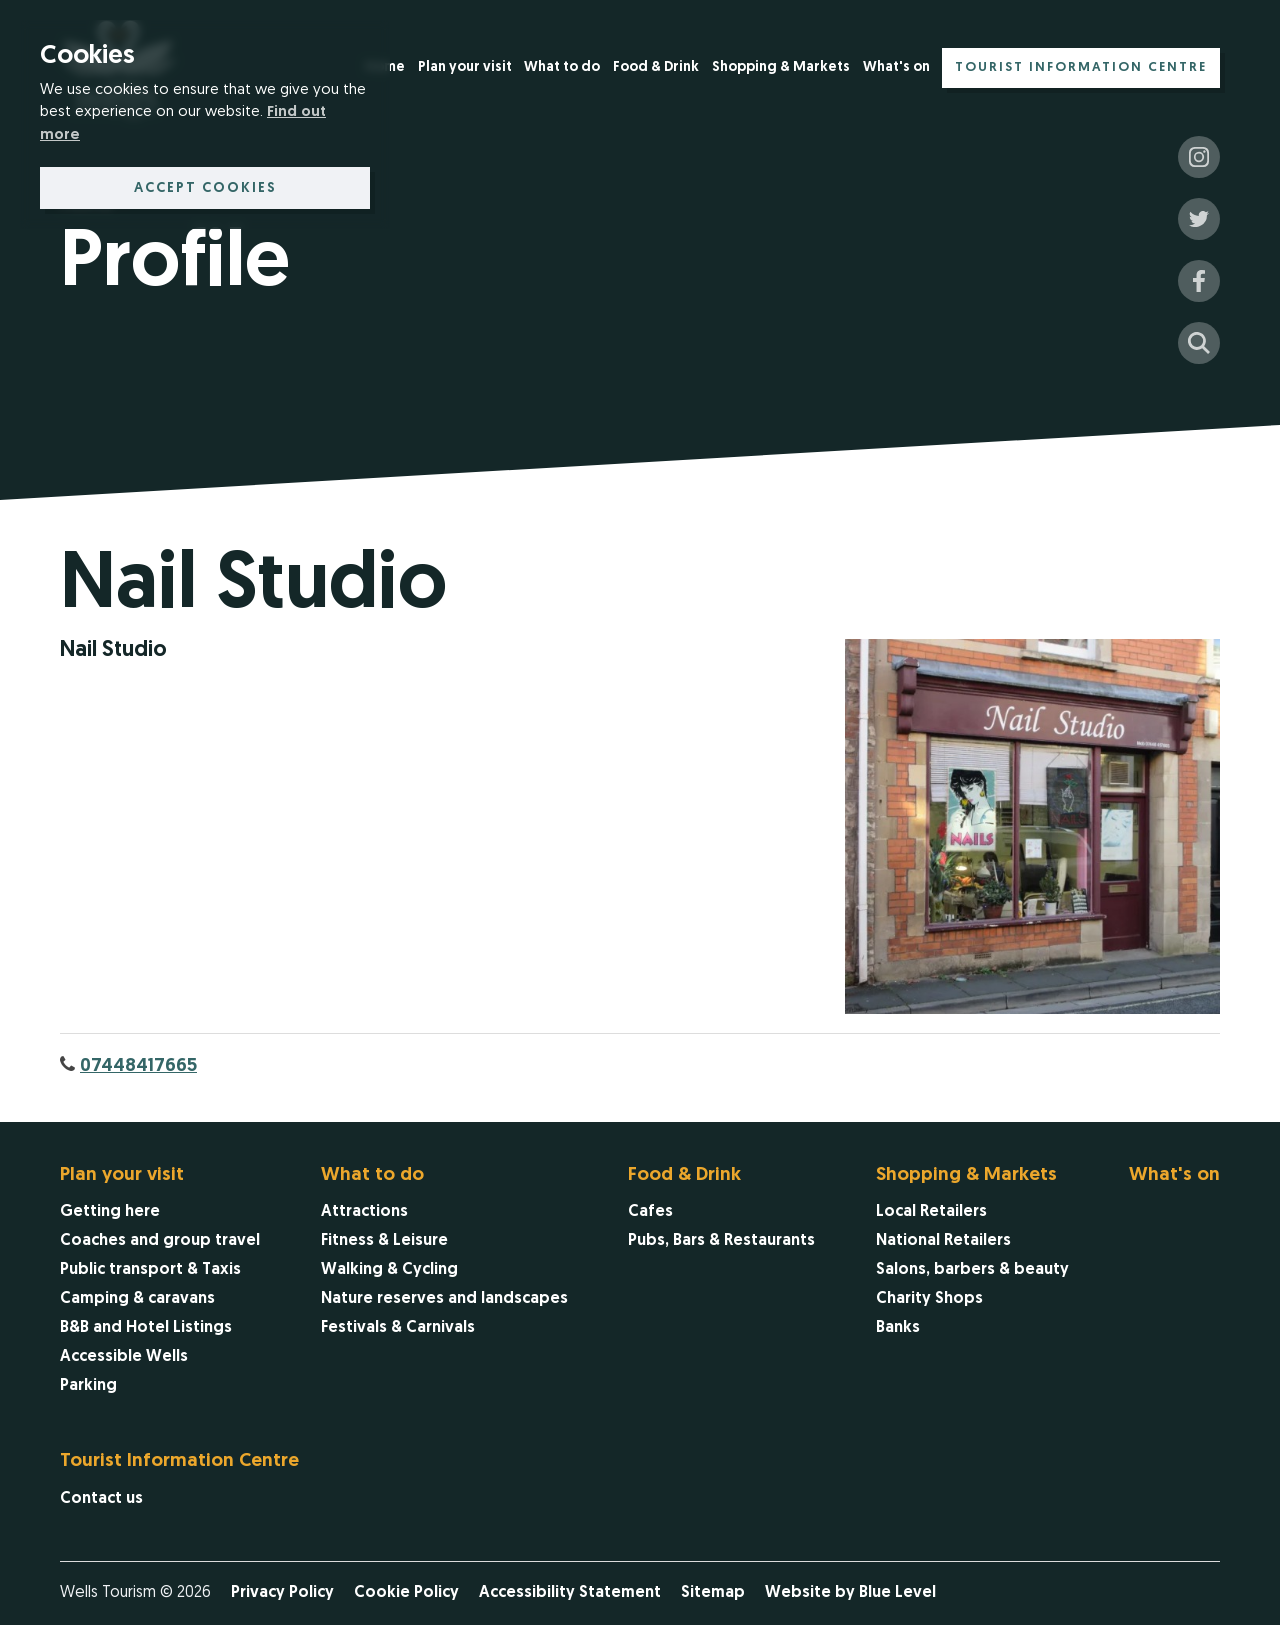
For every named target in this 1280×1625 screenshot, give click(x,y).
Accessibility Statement (570, 1593)
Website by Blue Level (850, 1593)
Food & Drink (656, 67)
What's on (896, 67)
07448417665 (138, 1066)
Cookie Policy (406, 1593)
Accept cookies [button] (205, 188)
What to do (562, 67)
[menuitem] (465, 69)
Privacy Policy (282, 1593)
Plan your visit (465, 67)
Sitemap (713, 1593)
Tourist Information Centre (1081, 67)
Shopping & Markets (781, 67)
